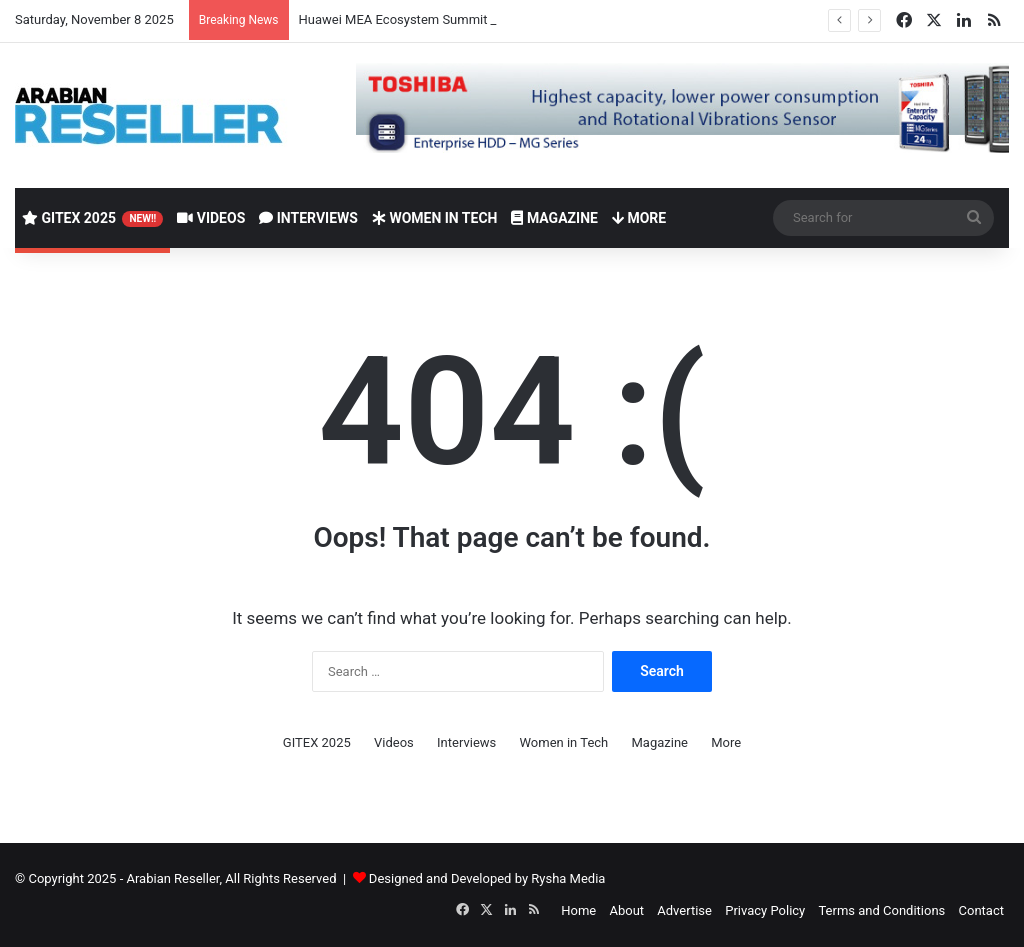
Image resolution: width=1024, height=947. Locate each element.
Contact (981, 910)
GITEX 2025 (92, 218)
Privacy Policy (765, 910)
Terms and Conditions (881, 910)
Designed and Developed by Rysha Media (487, 878)
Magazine (554, 218)
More (639, 218)
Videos (211, 218)
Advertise (684, 910)
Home (578, 910)
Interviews (308, 218)
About (626, 910)
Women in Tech (435, 218)
